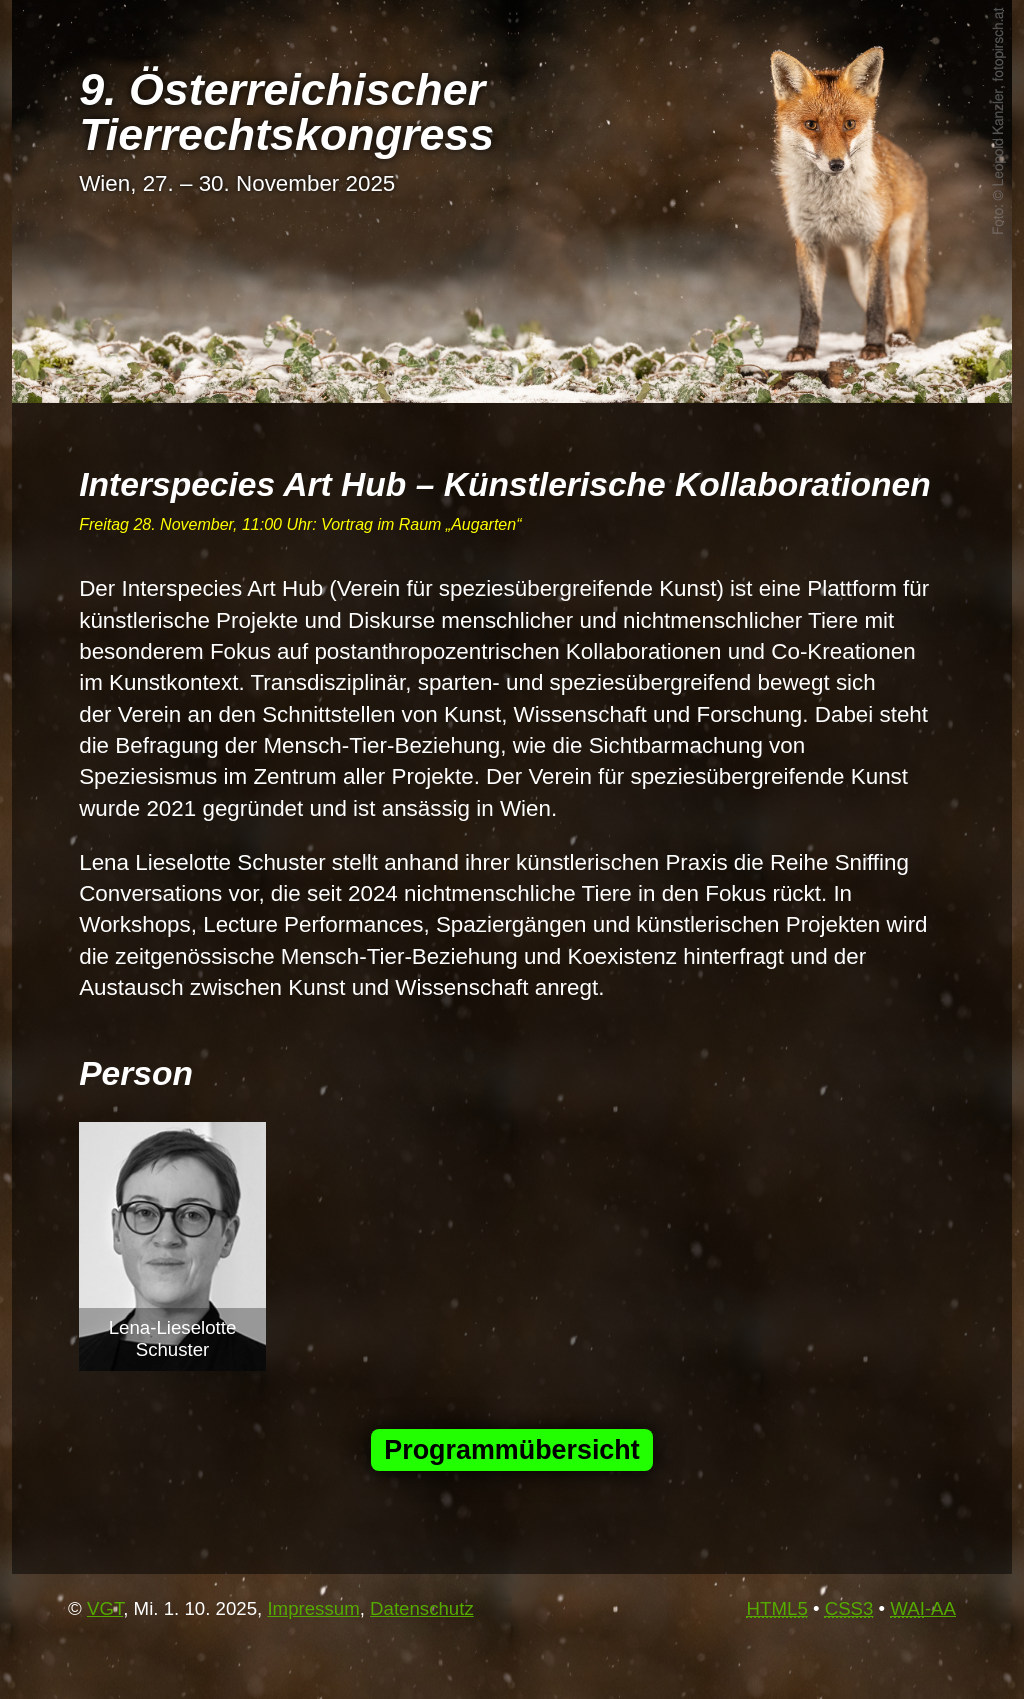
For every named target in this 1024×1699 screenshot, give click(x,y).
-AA (923, 1608)
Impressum (313, 1608)
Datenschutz (422, 1608)
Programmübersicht (511, 1450)
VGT (105, 1608)
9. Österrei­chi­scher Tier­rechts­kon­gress (286, 111)
